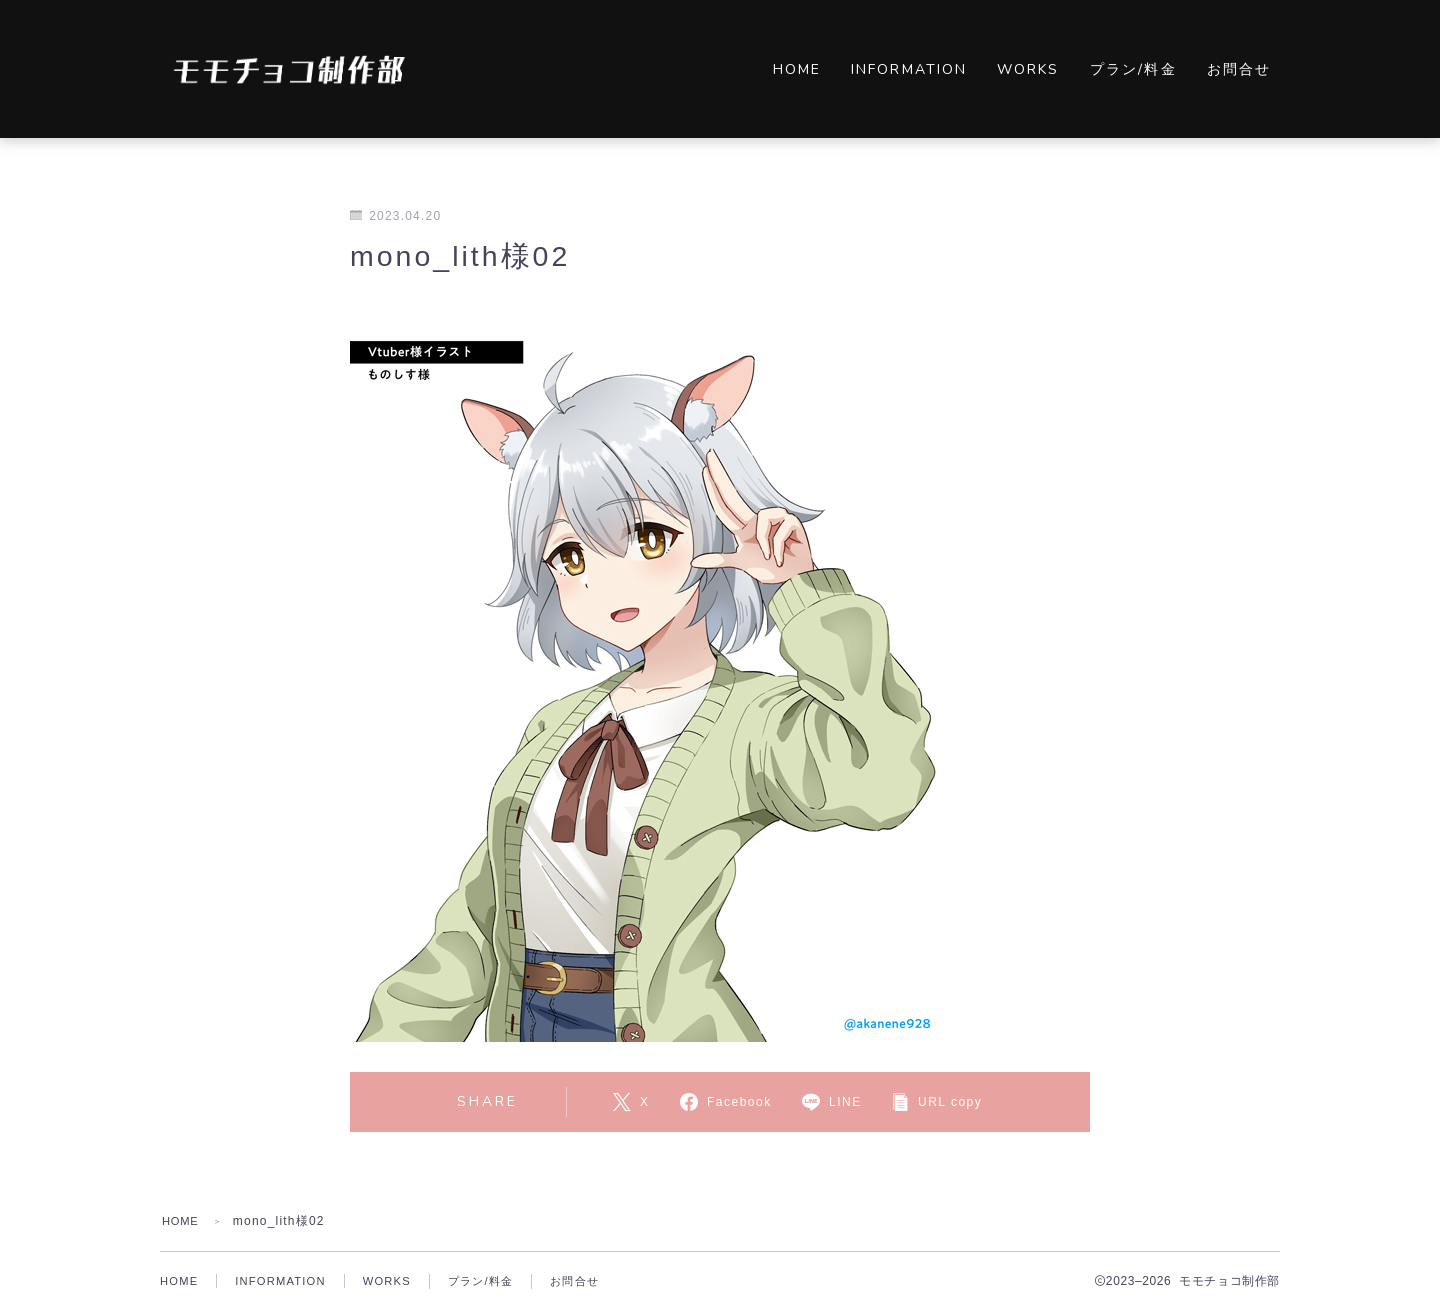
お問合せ (1239, 69)
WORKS (1028, 69)
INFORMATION (909, 69)
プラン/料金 (1133, 69)
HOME (797, 69)
